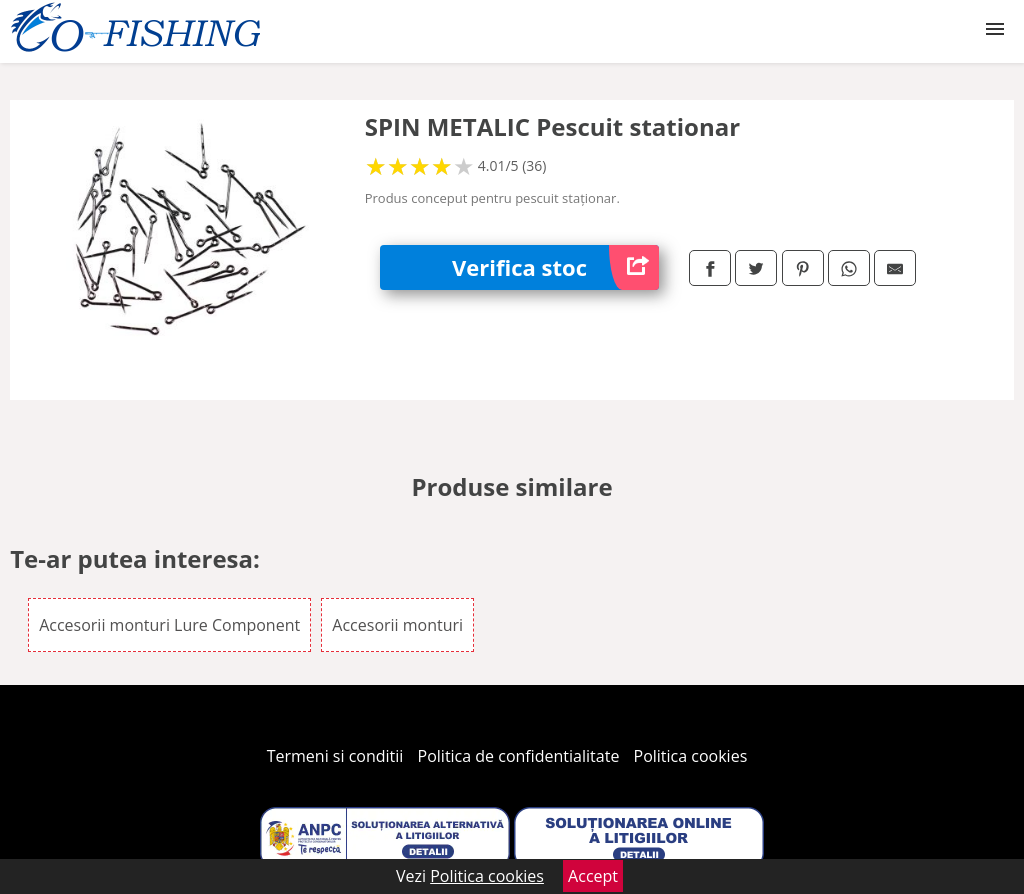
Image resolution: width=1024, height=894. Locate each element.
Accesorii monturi (397, 625)
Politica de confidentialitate (519, 756)
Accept (593, 876)
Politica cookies (691, 756)
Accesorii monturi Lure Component (169, 625)
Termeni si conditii (335, 756)
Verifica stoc (555, 267)
